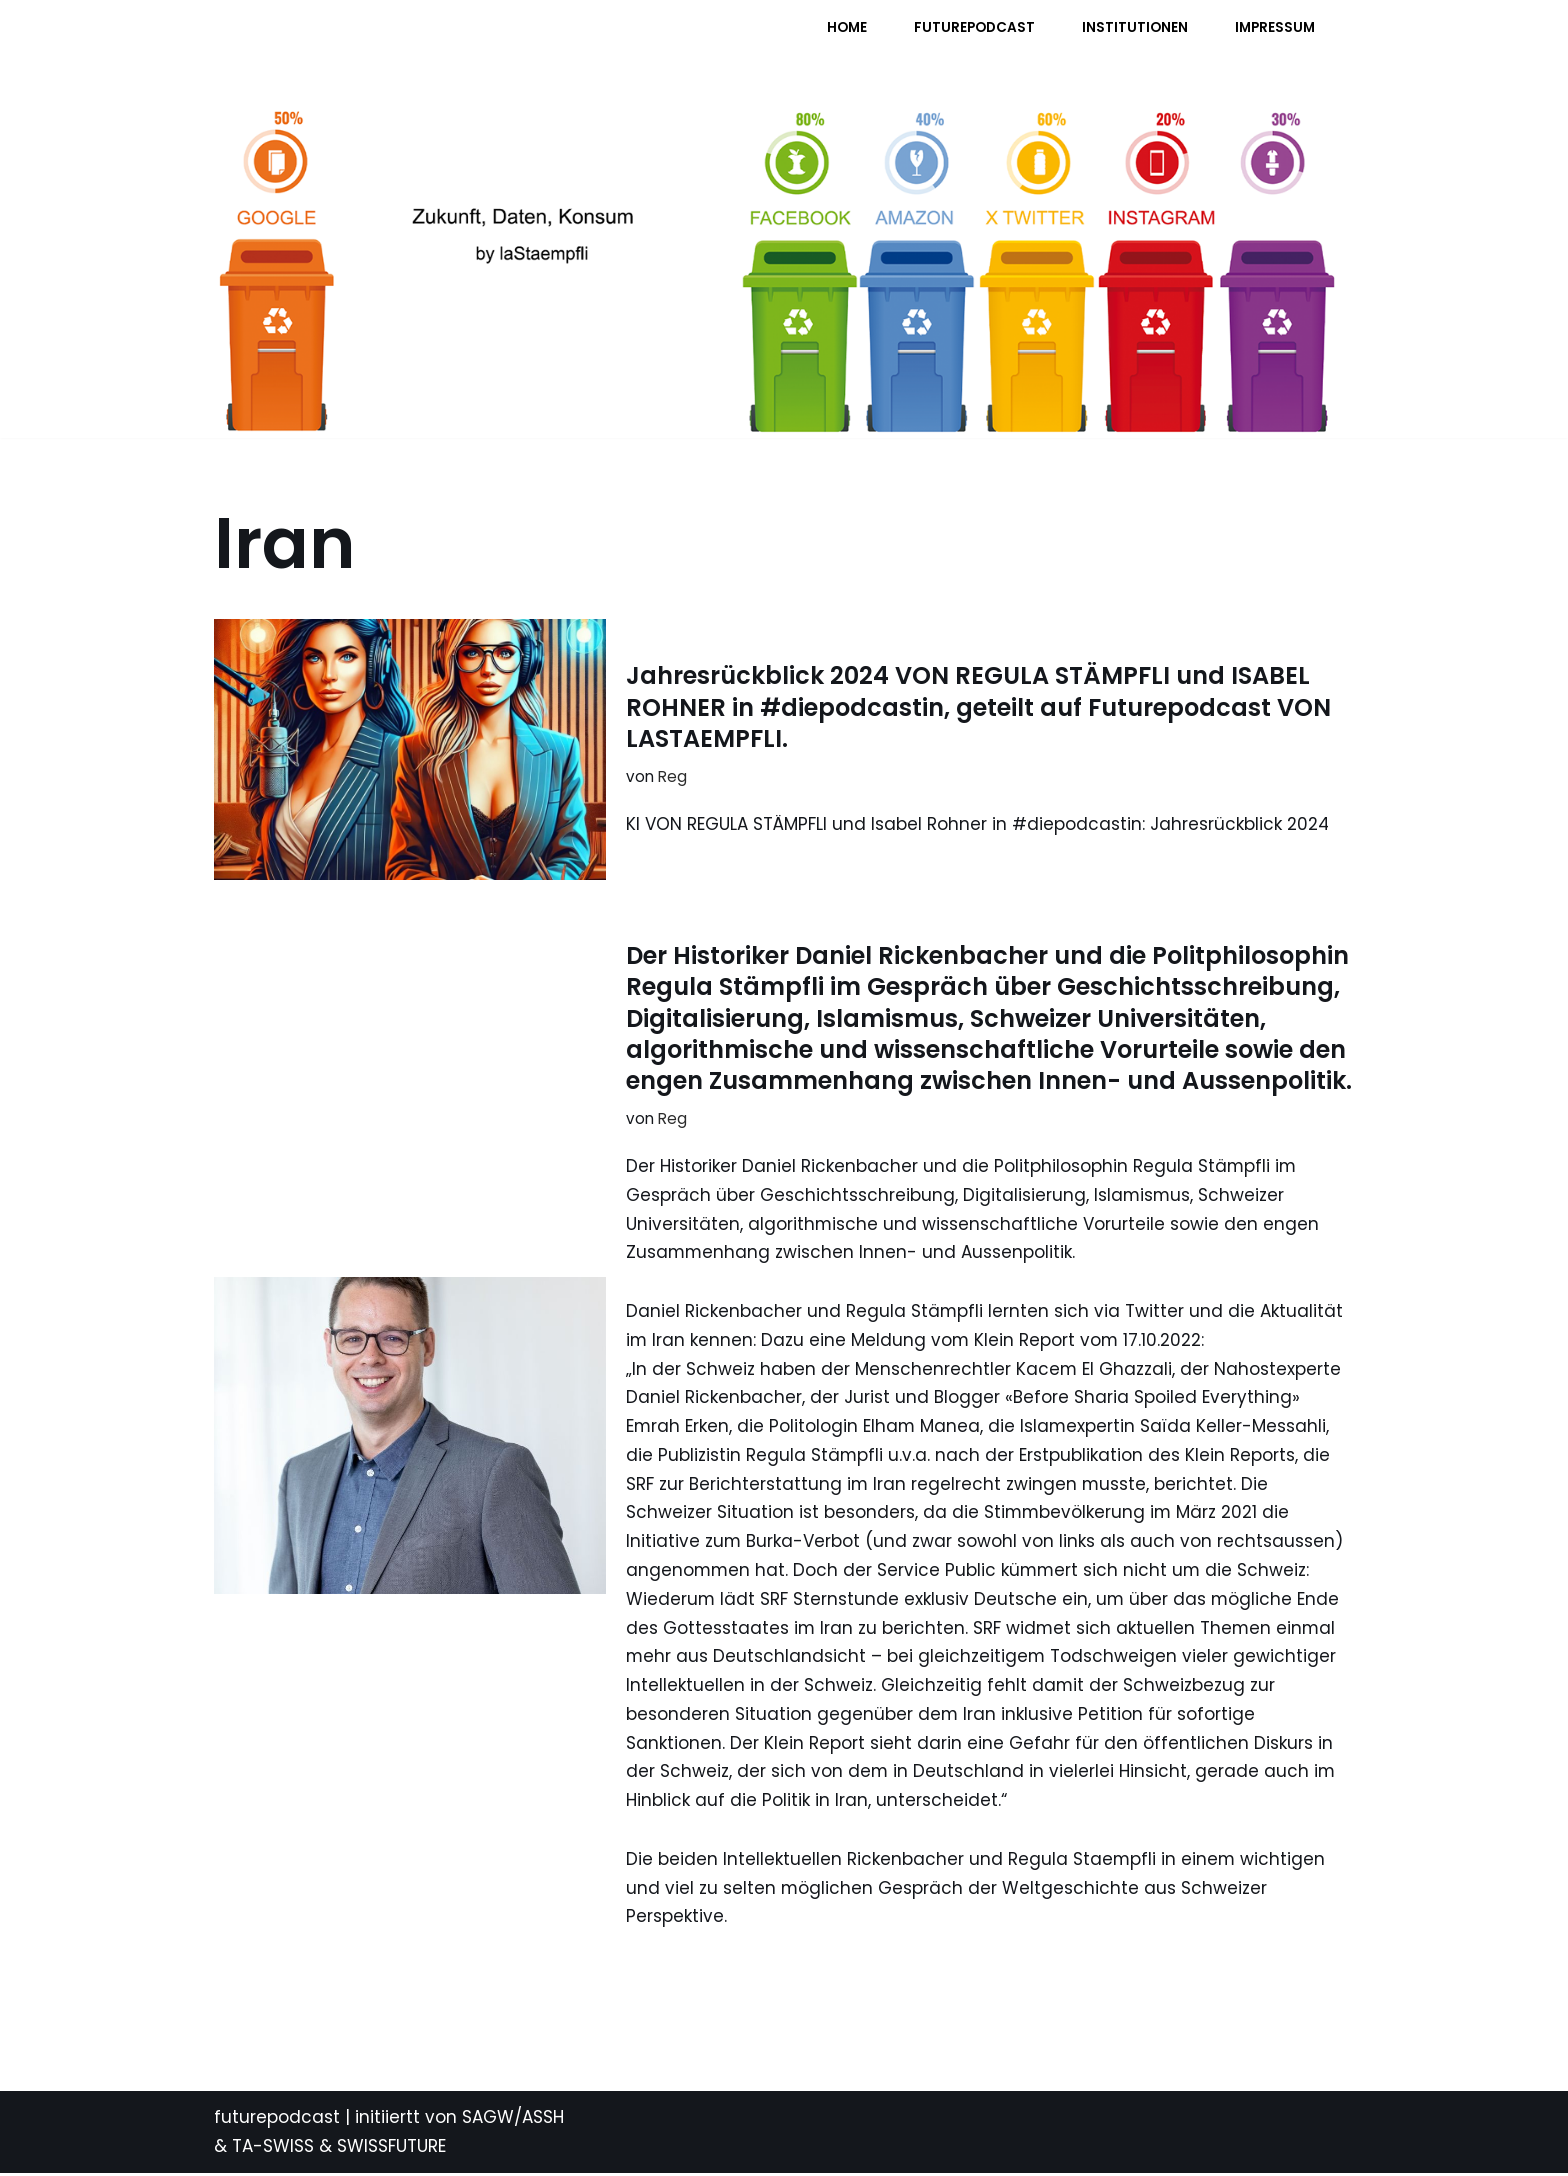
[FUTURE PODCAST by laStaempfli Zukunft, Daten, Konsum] (413, 40)
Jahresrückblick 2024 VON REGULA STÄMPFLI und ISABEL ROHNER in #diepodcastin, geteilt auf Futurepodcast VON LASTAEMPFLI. (978, 706)
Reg (672, 776)
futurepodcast (277, 2120)
